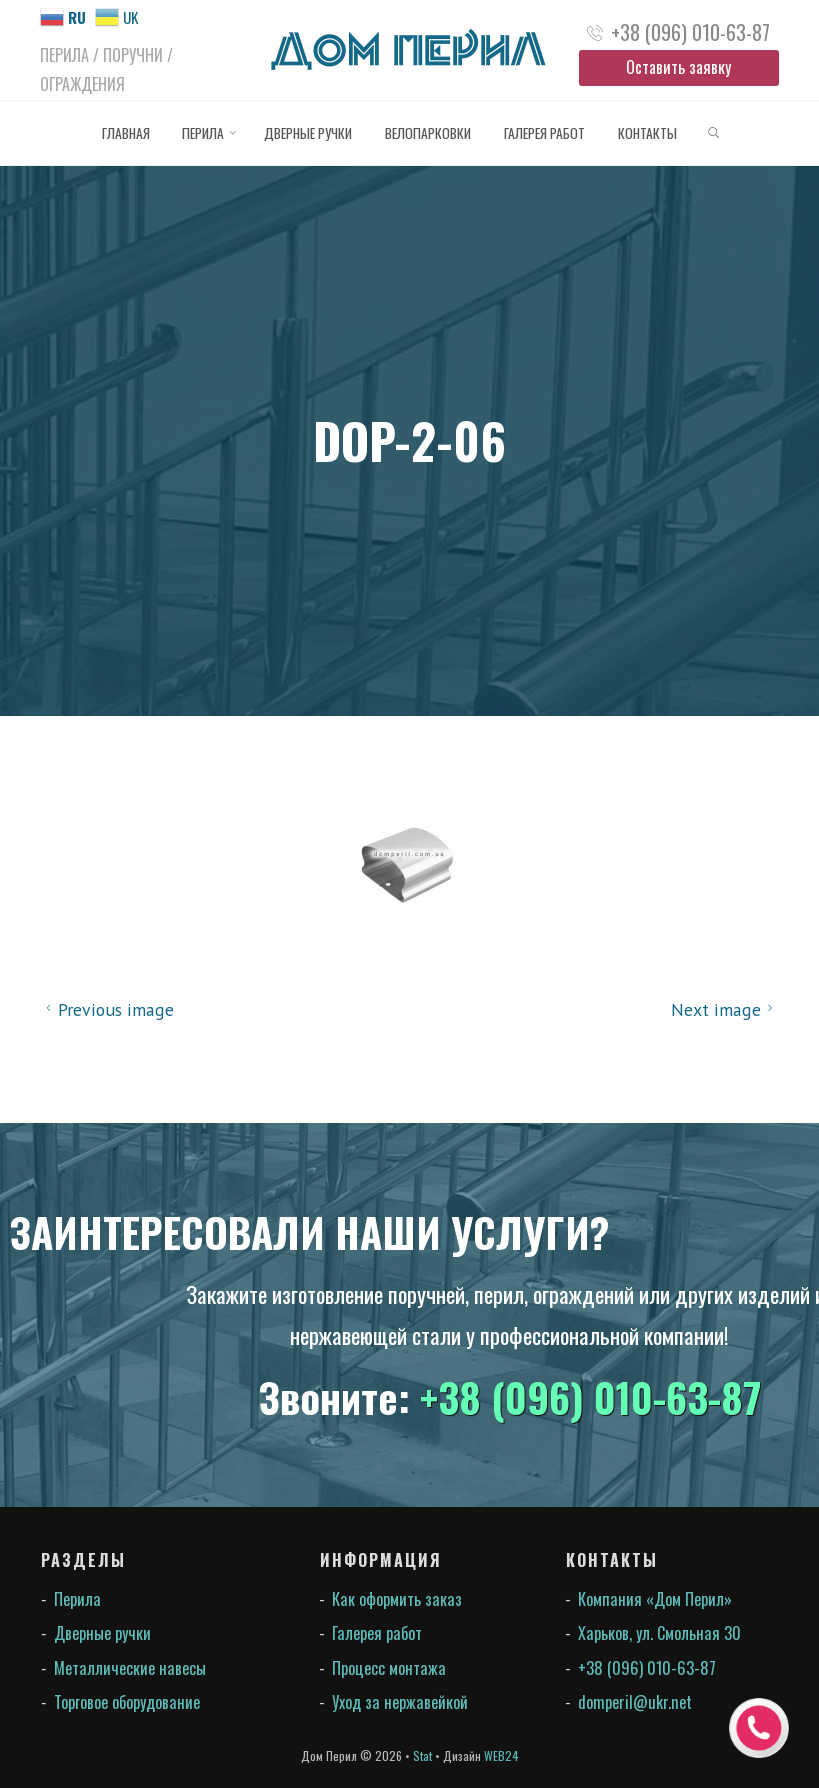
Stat (422, 1755)
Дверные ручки (102, 1633)
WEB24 (501, 1755)
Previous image (107, 1009)
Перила (77, 1599)
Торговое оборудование (127, 1702)
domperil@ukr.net (635, 1702)
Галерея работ (377, 1633)
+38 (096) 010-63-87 (690, 32)
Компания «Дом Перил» (655, 1599)
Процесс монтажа (389, 1668)
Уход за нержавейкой (400, 1702)
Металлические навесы (130, 1668)
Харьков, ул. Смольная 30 (659, 1633)
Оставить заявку (678, 67)
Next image (725, 1009)
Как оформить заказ (397, 1599)
